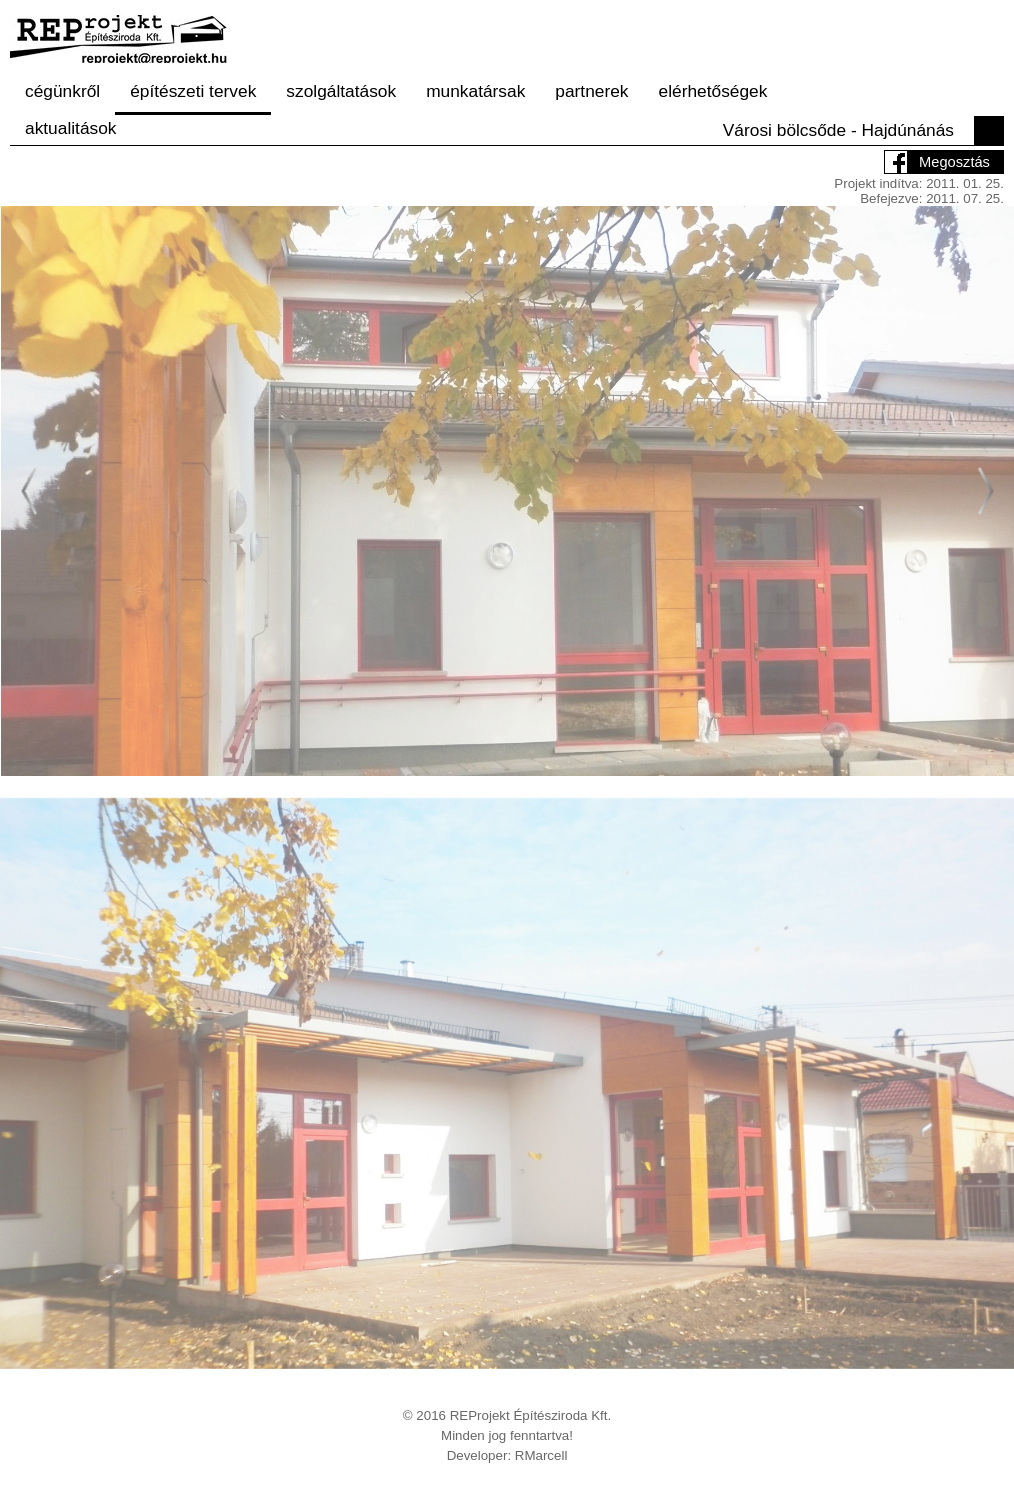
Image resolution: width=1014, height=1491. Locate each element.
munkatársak (475, 91)
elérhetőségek (713, 91)
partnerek (591, 91)
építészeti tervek (193, 91)
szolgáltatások (341, 91)
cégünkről (62, 91)
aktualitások (71, 128)
